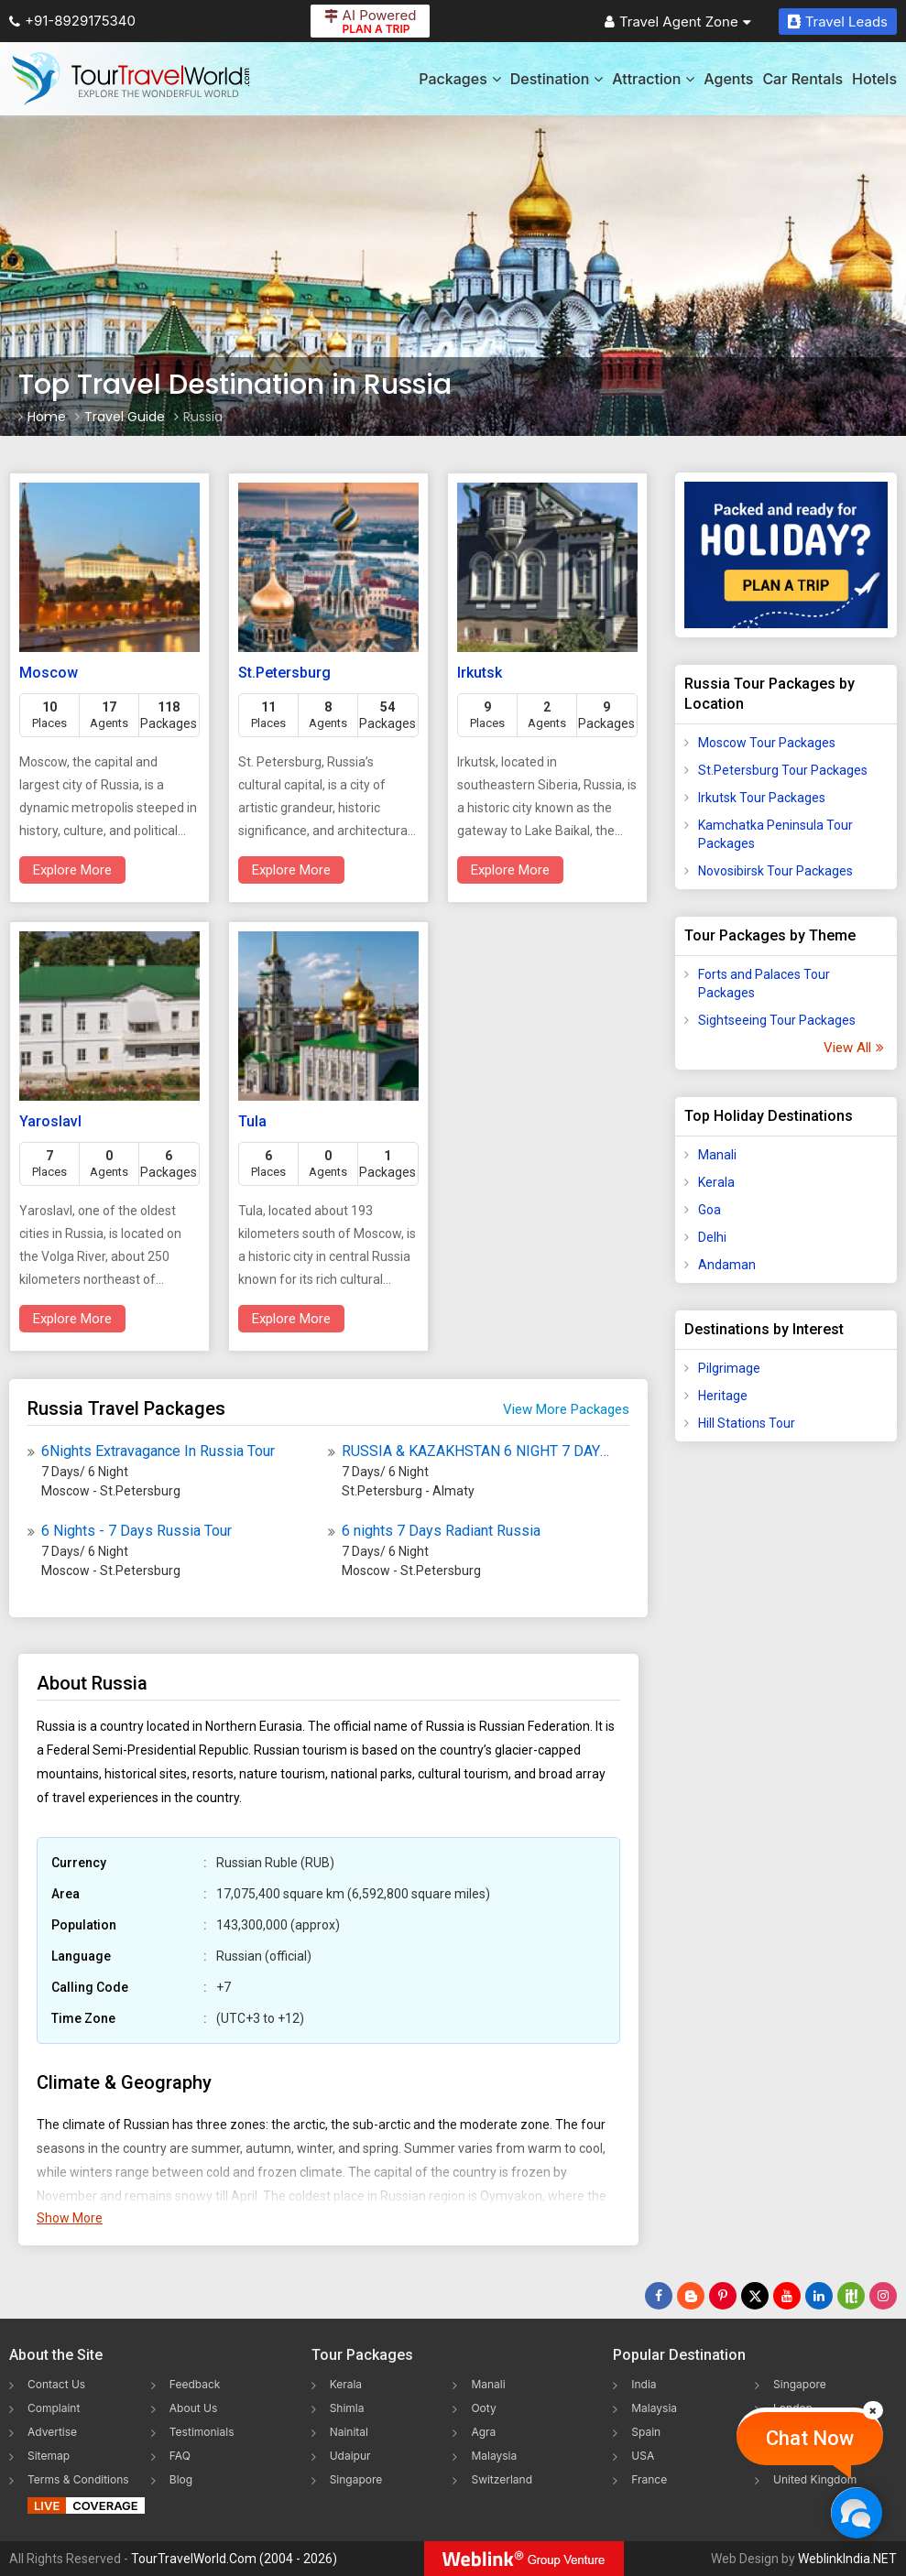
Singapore (356, 2479)
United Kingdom (815, 2479)
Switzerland (501, 2479)
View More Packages (566, 1409)
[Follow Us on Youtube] (787, 2296)
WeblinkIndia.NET (847, 2558)
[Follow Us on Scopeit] (851, 2296)
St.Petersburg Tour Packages (783, 770)
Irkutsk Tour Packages (761, 797)
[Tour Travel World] (130, 78)
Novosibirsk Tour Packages (775, 871)
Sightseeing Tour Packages (777, 1020)
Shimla (347, 2408)
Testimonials (202, 2432)
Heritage (723, 1395)
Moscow (48, 672)
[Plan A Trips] (786, 555)
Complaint (53, 2408)
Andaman (727, 1264)
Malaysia (494, 2455)
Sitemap (48, 2455)
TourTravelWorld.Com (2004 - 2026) (234, 2558)
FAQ (180, 2455)
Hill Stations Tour (746, 1423)
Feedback (195, 2384)
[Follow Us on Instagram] (883, 2296)
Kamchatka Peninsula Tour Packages (775, 834)
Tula (252, 1121)
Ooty (483, 2408)
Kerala (716, 1182)
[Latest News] (690, 2296)
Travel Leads (838, 21)
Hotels (874, 79)
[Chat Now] (856, 2512)
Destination (557, 79)
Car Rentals (802, 79)
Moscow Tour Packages (766, 742)
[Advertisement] (786, 1743)
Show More (70, 2218)
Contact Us (56, 2384)
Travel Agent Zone (678, 21)
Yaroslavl (50, 1121)
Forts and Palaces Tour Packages (764, 983)
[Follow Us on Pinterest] (723, 2296)
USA (642, 2455)
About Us (193, 2408)
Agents (728, 79)
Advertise (52, 2432)
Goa (709, 1209)
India (643, 2384)
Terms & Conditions (78, 2479)
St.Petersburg (284, 672)
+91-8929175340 (72, 20)
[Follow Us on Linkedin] (819, 2296)
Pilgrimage (729, 1368)
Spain (645, 2432)
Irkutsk (479, 672)
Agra (483, 2432)
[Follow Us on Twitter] (755, 2296)
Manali (717, 1154)
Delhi (712, 1237)
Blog (180, 2479)
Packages (459, 79)
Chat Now (810, 2438)
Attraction (653, 79)
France (649, 2479)
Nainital (349, 2432)
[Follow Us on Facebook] (658, 2296)
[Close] (873, 2410)
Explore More (72, 870)
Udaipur (350, 2455)
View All (853, 1047)
